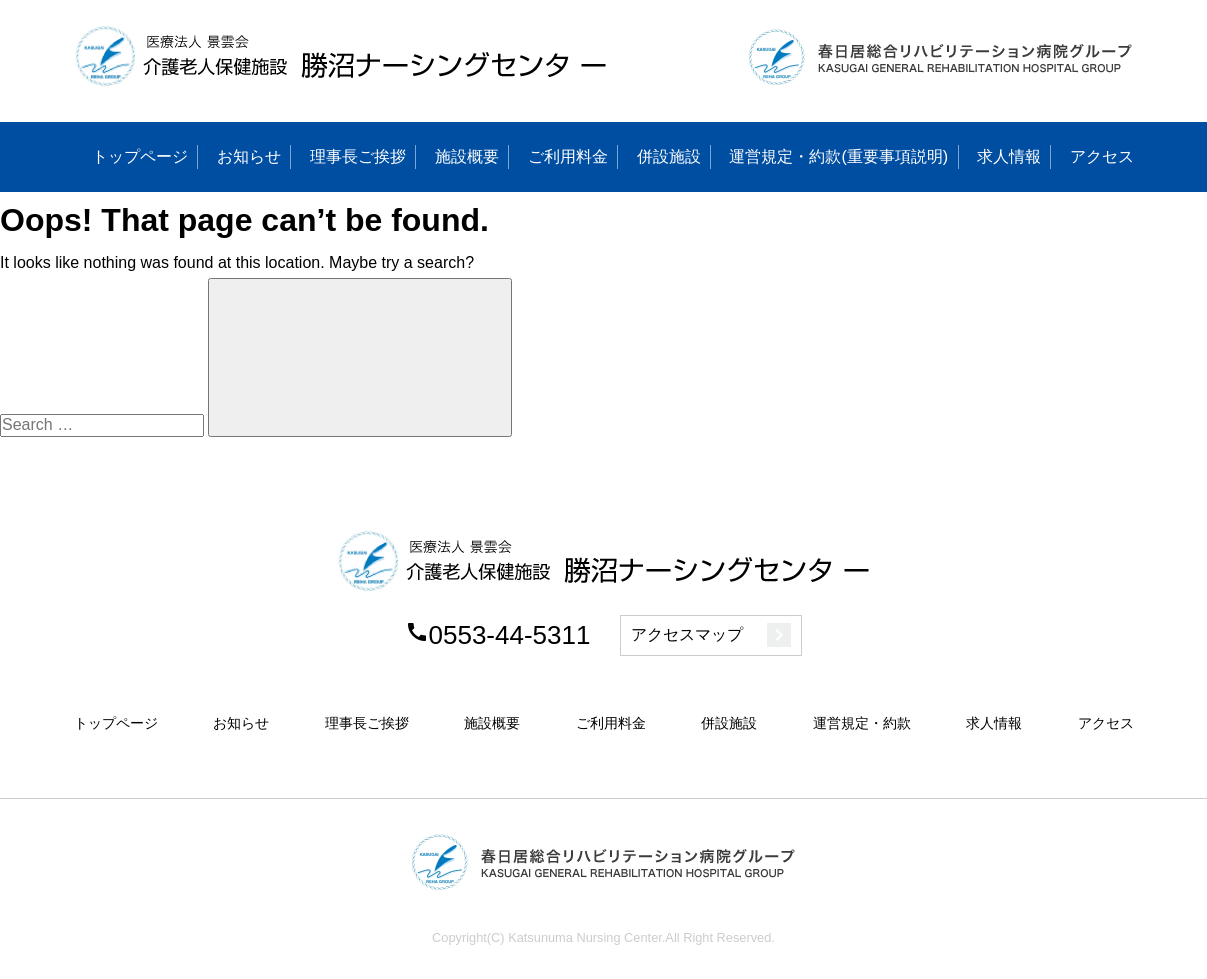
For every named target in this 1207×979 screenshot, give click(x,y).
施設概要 (467, 156)
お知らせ (249, 156)
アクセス (1102, 156)
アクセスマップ (711, 635)
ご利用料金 (568, 156)
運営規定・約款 (862, 723)
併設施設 (669, 156)
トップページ (140, 156)
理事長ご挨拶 (358, 156)
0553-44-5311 (498, 635)
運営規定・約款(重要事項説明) (838, 156)
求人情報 (1009, 156)
